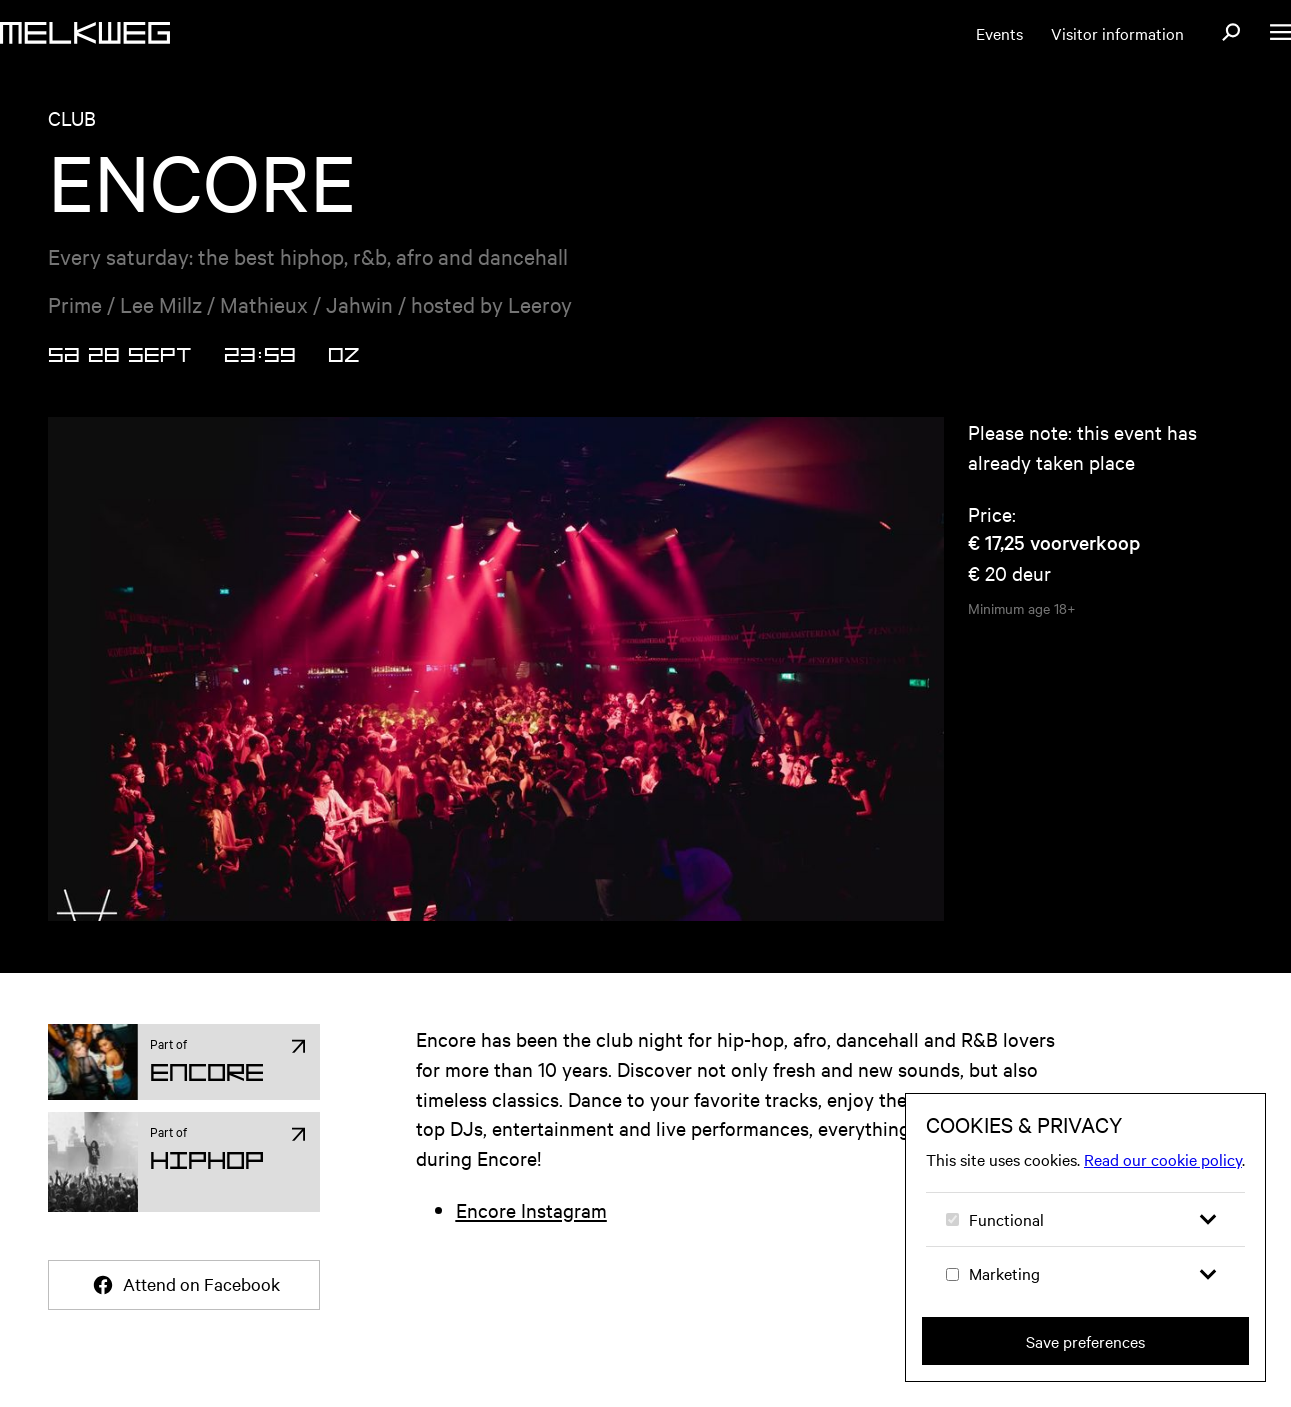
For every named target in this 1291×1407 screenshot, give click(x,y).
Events (999, 33)
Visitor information (1117, 33)
